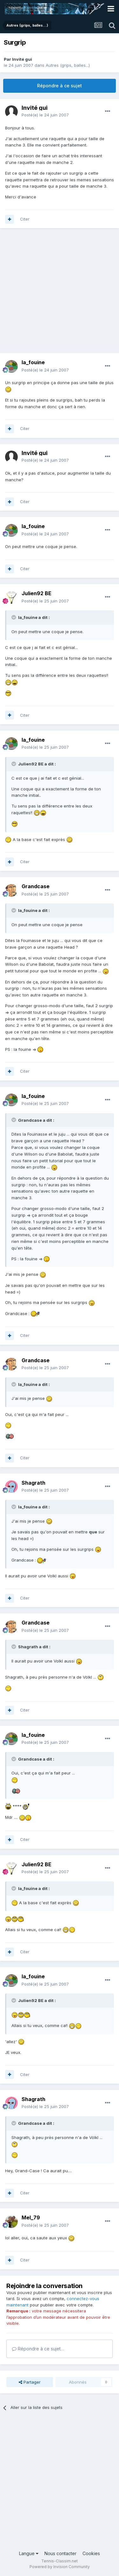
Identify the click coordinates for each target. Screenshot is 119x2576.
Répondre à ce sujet (59, 85)
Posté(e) (45, 114)
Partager (30, 2382)
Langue (28, 2553)
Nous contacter (60, 2553)
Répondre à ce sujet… (38, 2348)
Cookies (91, 2553)
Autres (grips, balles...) (68, 65)
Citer (25, 218)
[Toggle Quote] (14, 617)
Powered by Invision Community (60, 2566)
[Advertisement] (59, 293)
